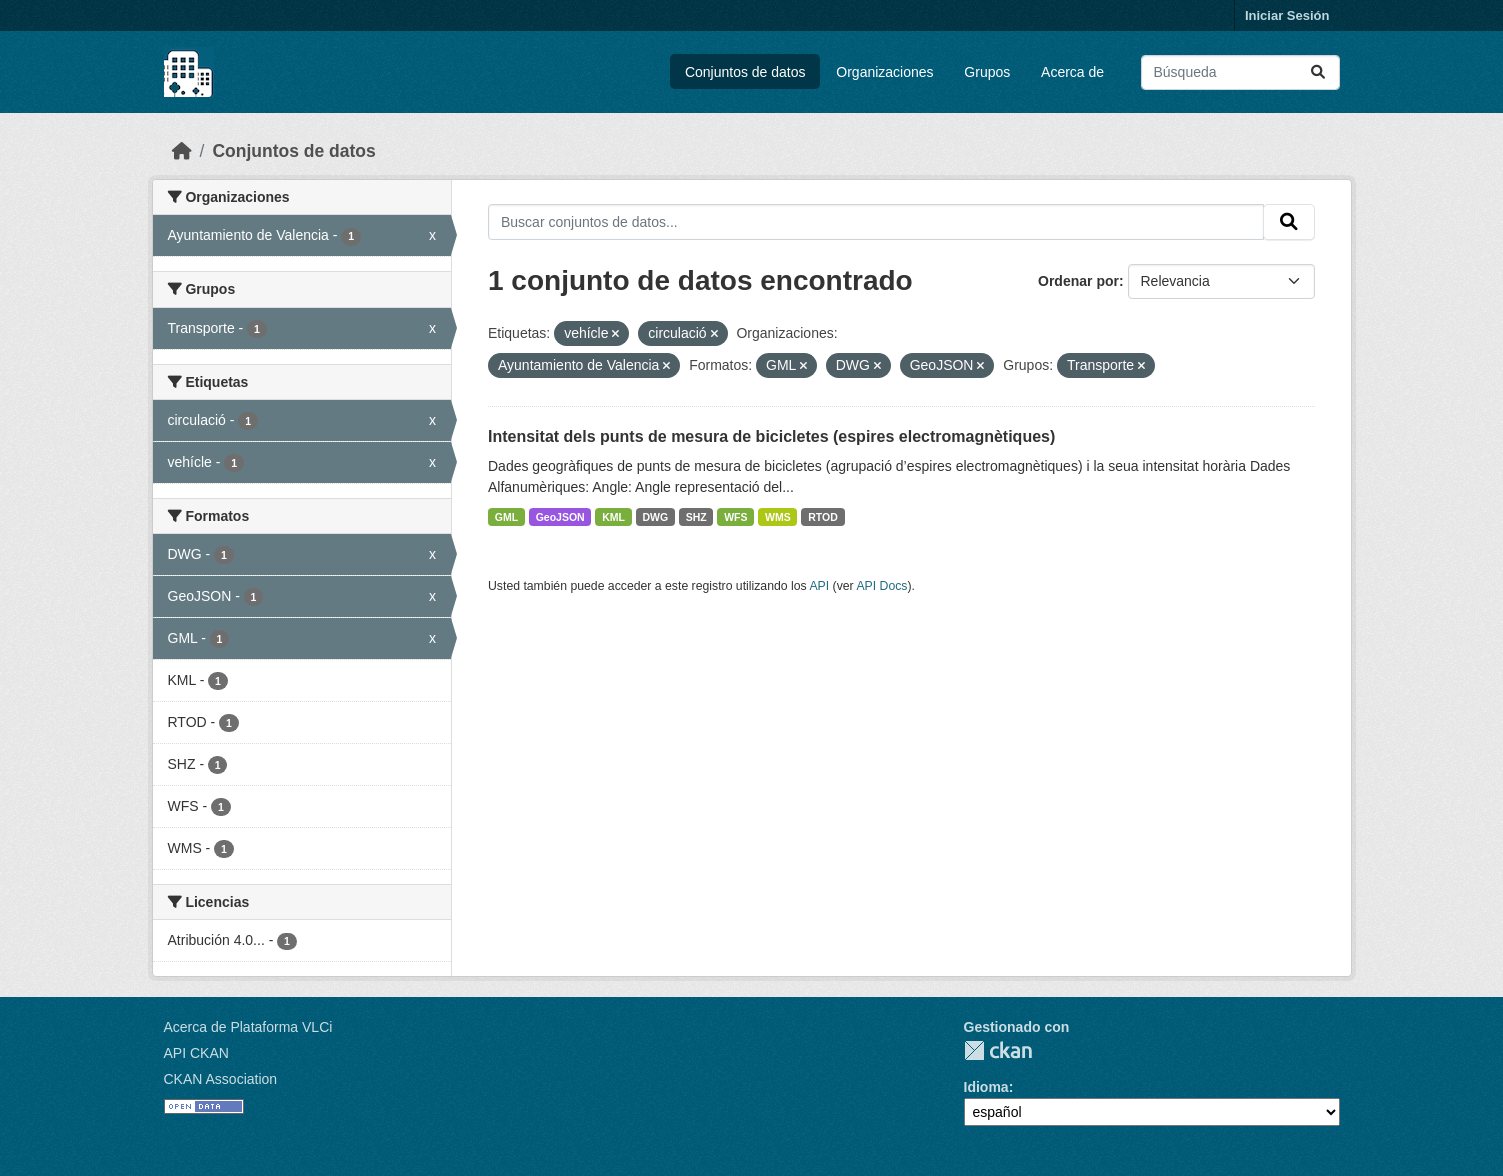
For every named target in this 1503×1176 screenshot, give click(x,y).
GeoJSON (560, 517)
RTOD (823, 517)
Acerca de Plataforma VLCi (248, 1027)
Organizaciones (884, 72)
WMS (778, 517)
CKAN (998, 1050)
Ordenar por (1078, 281)
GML (506, 517)
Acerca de (1072, 72)
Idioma (986, 1087)
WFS (735, 517)
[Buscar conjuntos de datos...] (1240, 72)
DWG (655, 517)
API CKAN (196, 1053)
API (819, 586)
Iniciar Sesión (1287, 15)
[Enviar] (1318, 72)
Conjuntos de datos (745, 72)
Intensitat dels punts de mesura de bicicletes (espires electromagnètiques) (771, 436)
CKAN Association (221, 1079)
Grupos (987, 72)
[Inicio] (182, 151)
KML (613, 517)
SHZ (696, 517)
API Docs (881, 586)
